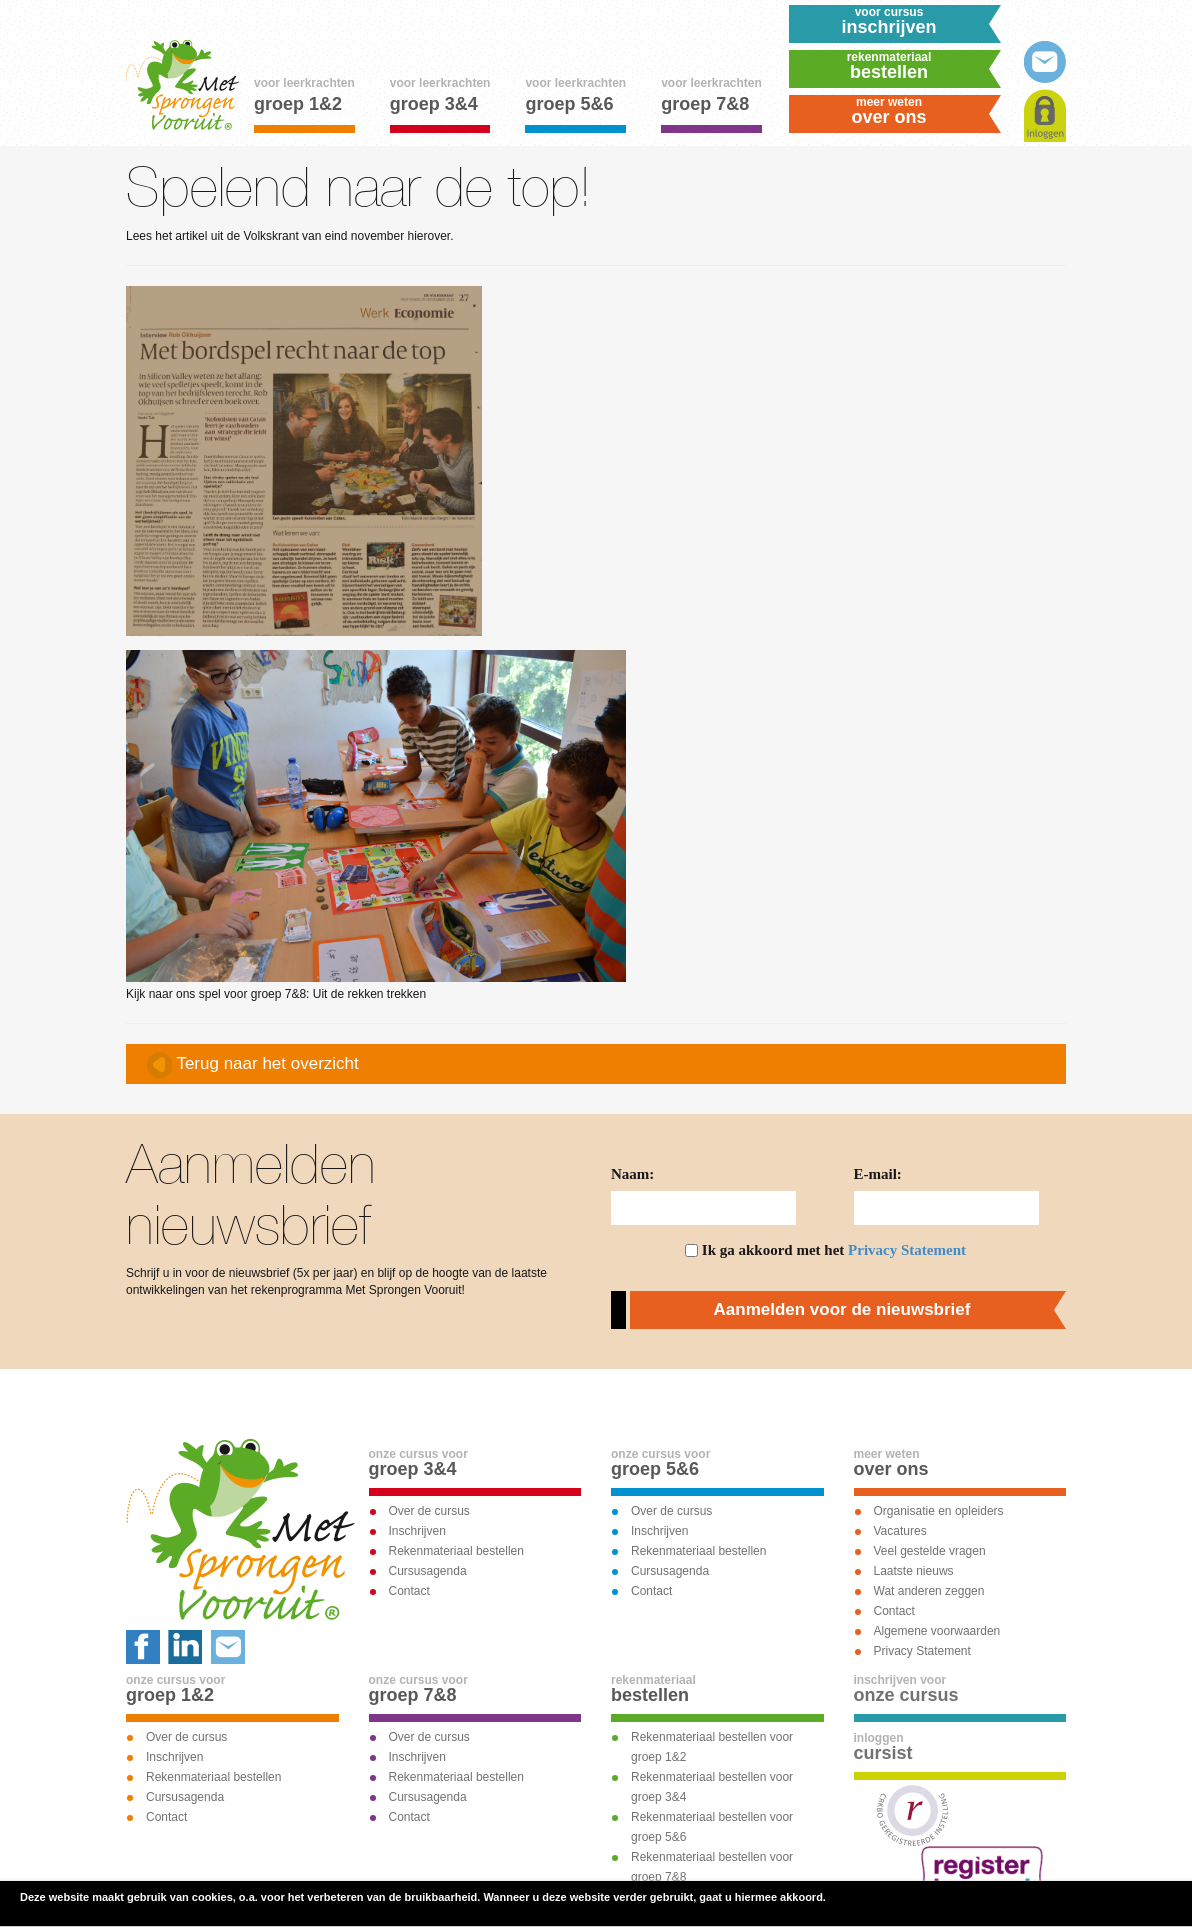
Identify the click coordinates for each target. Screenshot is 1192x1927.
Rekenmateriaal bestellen (456, 1551)
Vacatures (900, 1531)
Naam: (632, 1174)
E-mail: (878, 1174)
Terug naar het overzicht (252, 1065)
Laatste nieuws (914, 1571)
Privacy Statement (907, 1250)
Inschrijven (417, 1531)
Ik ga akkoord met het (834, 1250)
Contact (409, 1591)
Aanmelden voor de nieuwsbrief (842, 1309)
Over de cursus (429, 1511)
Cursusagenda (428, 1571)
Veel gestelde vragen (930, 1551)
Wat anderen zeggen (929, 1591)
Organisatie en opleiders (939, 1511)
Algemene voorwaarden (937, 1631)
